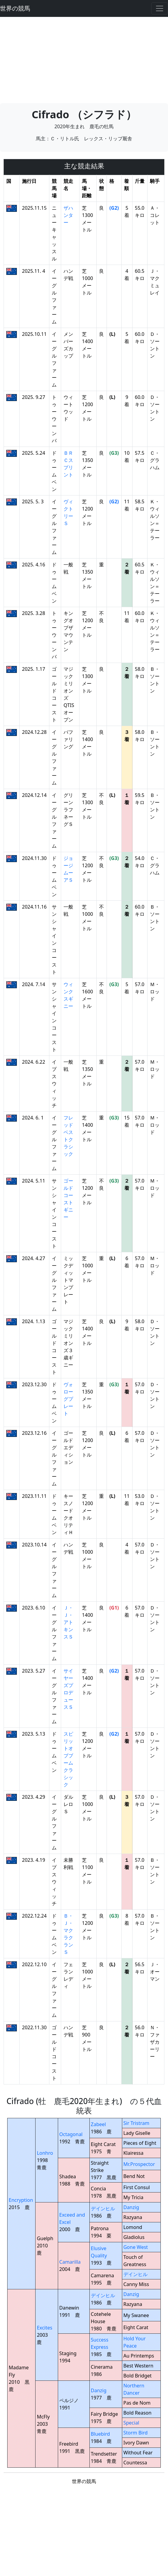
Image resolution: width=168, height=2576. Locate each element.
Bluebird (100, 2434)
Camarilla (70, 2262)
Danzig (131, 2207)
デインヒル (103, 2208)
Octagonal (70, 2134)
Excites (44, 2327)
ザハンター (68, 215)
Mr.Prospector (139, 2164)
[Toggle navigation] (159, 8)
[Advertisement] (84, 59)
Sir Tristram (136, 2123)
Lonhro (45, 2153)
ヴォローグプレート (68, 1399)
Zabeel (98, 2124)
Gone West (135, 2247)
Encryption (21, 2200)
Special (131, 2422)
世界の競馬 (15, 8)
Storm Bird (135, 2432)
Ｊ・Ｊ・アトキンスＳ (68, 1622)
